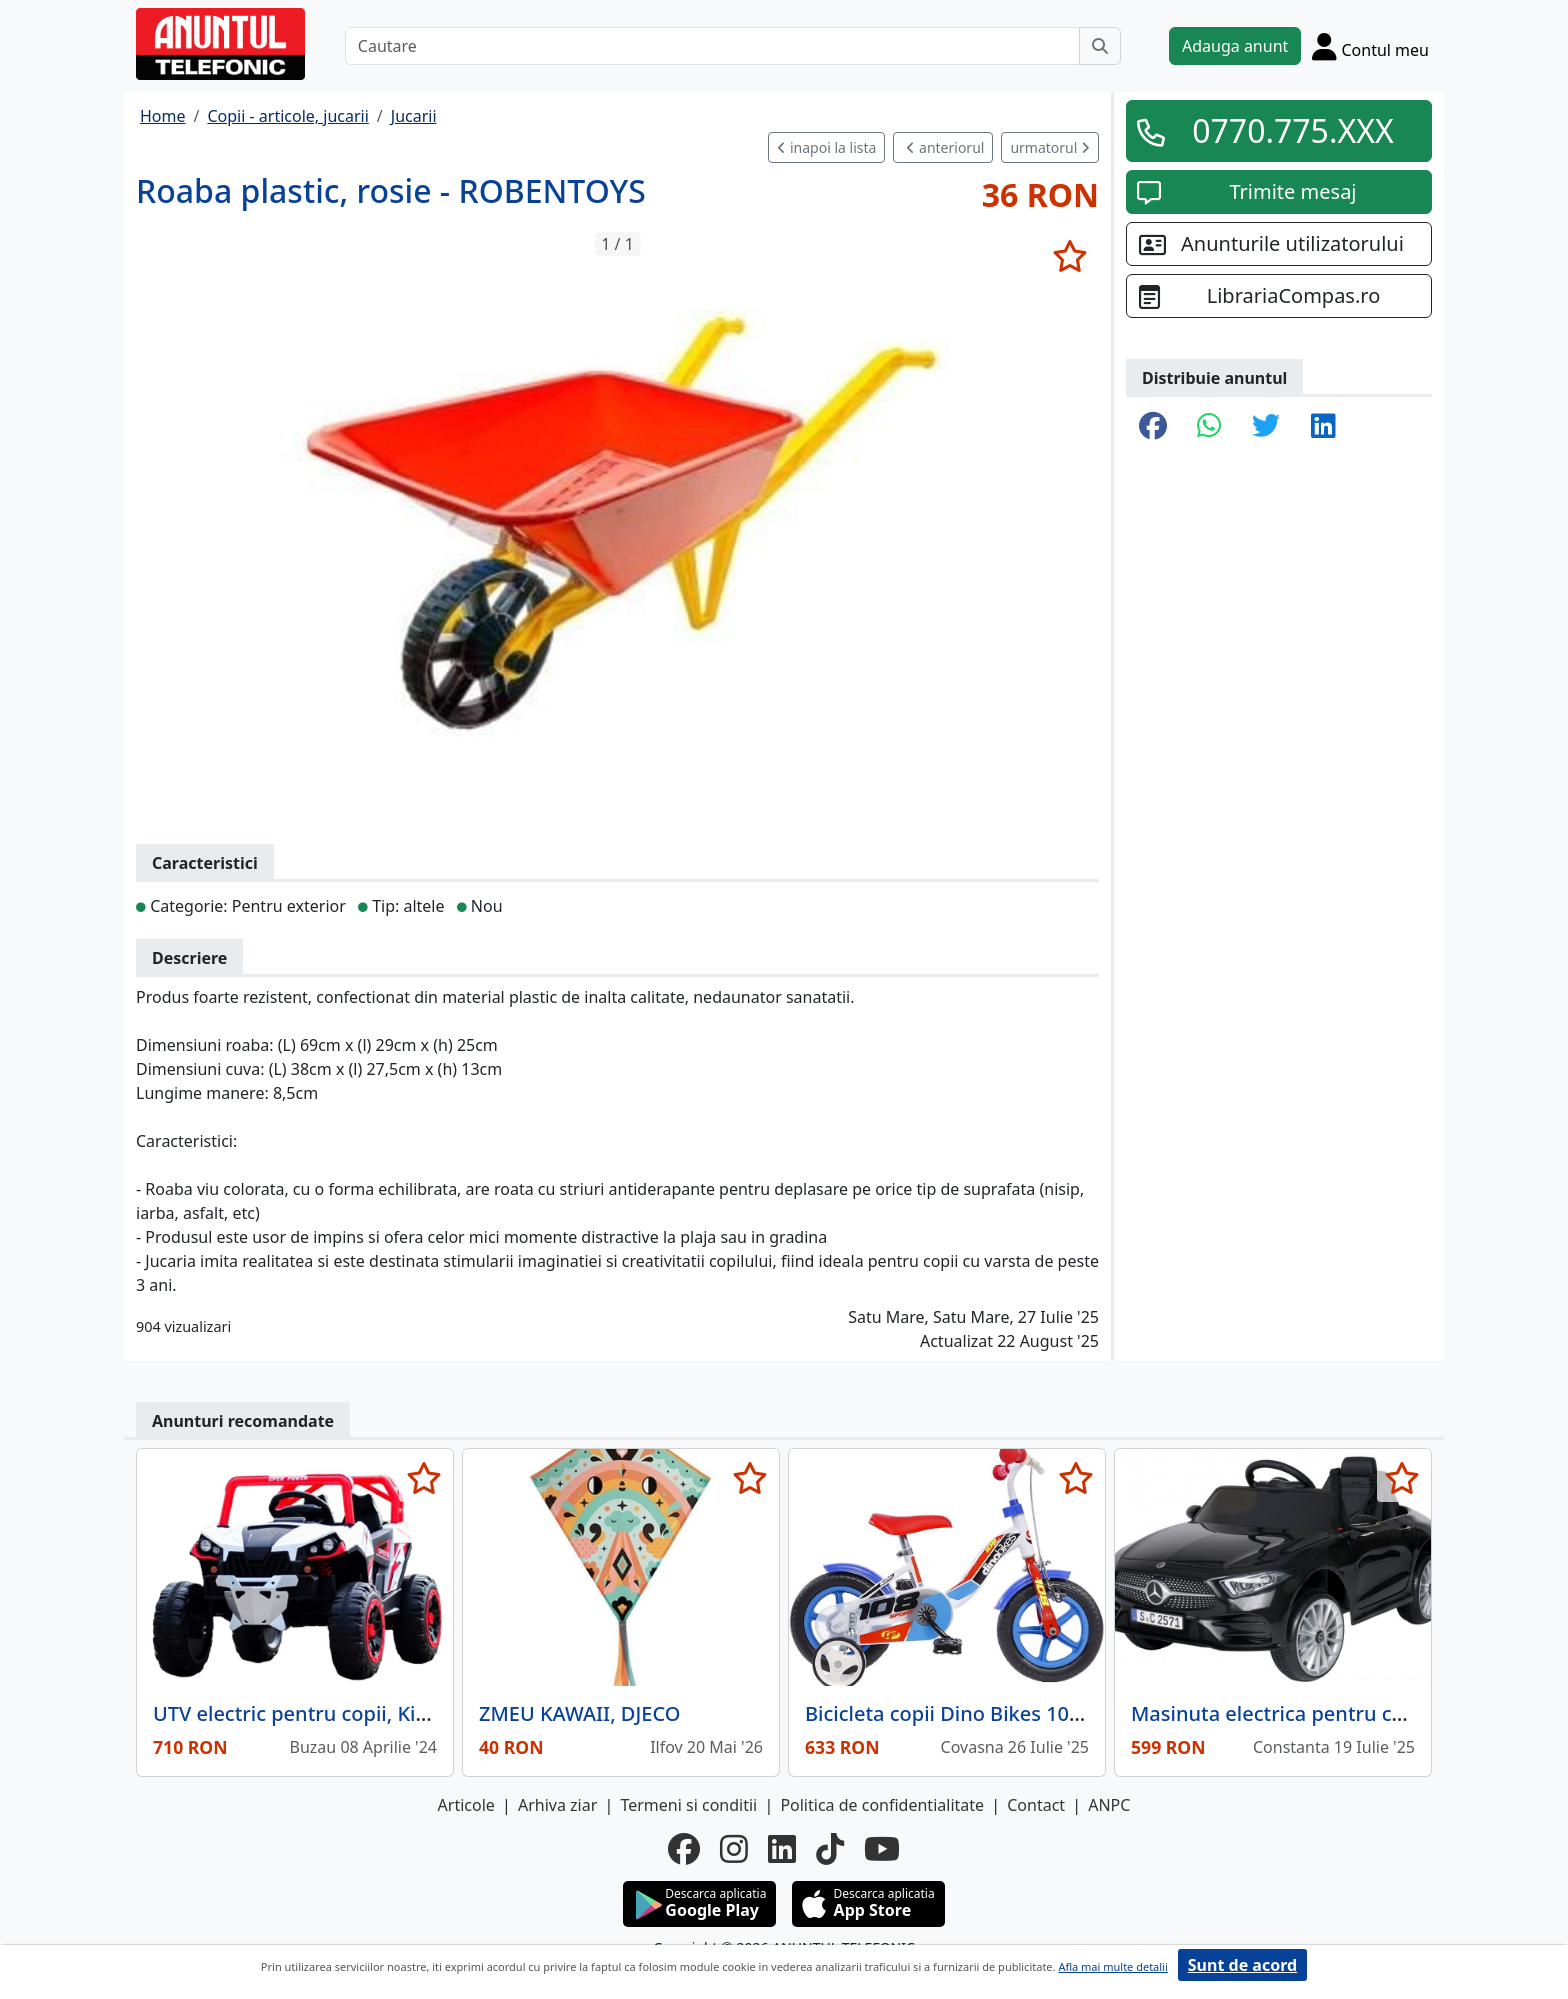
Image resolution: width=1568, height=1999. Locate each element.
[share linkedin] (1323, 427)
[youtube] (882, 1849)
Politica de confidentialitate (882, 1805)
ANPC (1109, 1805)
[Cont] (1370, 46)
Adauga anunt (1235, 46)
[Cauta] (1100, 46)
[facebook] (684, 1849)
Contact (1036, 1805)
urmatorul (1050, 147)
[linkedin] (782, 1849)
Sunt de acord (1242, 1965)
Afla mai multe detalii (1112, 1966)
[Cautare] (712, 46)
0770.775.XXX (1293, 130)
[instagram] (734, 1849)
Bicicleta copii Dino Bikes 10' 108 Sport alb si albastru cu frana (1099, 1713)
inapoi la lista (826, 147)
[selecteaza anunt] (1069, 256)
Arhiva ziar (557, 1805)
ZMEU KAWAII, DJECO (579, 1713)
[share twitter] (1266, 427)
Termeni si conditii (688, 1805)
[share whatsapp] (1209, 427)
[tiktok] (830, 1849)
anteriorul (945, 147)
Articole (466, 1805)
